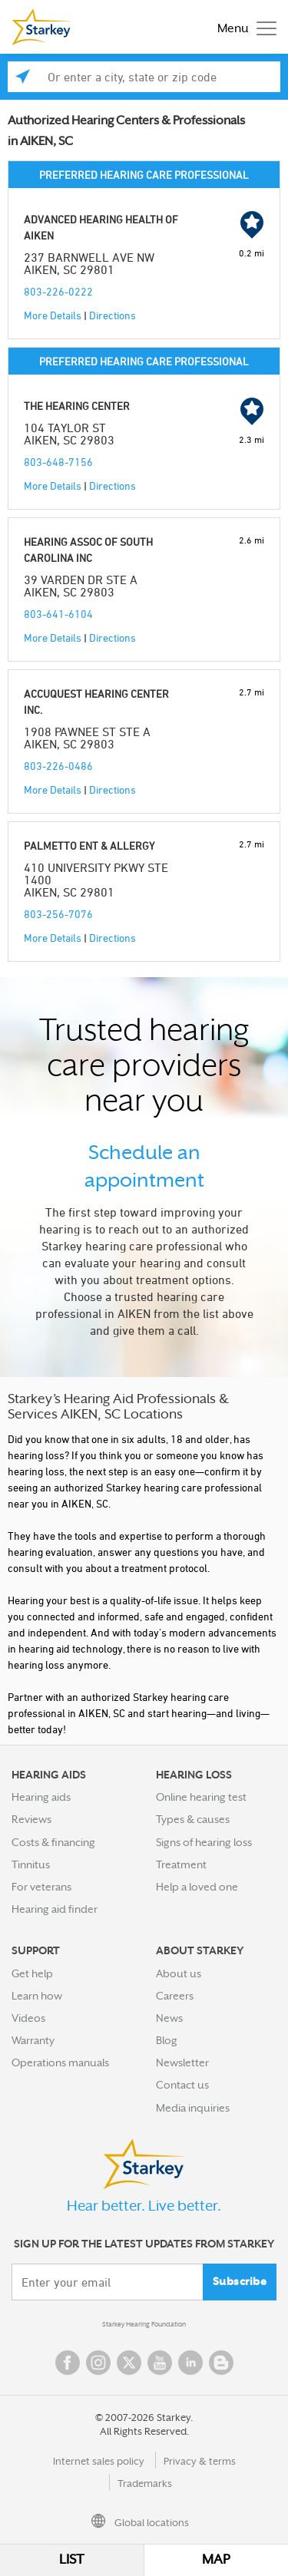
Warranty (33, 2040)
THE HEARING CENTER (77, 405)
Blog (166, 2040)
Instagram (98, 2362)
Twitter (129, 2362)
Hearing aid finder (55, 1909)
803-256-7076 (58, 913)
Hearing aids (41, 1797)
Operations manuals (60, 2062)
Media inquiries (193, 2108)
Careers (175, 1996)
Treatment (181, 1864)
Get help (32, 1973)
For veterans (41, 1887)
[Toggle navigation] (243, 27)
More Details (52, 315)
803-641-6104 (58, 613)
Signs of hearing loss (204, 1842)
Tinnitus (31, 1864)
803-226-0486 (58, 765)
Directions (112, 315)
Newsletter (182, 2062)
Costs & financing (53, 1842)
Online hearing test (201, 1797)
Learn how (37, 1996)
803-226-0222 (58, 291)
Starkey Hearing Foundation (144, 2324)
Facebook (67, 2362)
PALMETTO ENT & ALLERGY (89, 845)
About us (178, 1973)
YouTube (159, 2362)
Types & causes (193, 1819)
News (169, 2018)
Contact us (182, 2085)
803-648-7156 (58, 461)
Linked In (190, 2362)
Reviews (31, 1819)
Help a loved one (197, 1887)
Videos (28, 2018)
